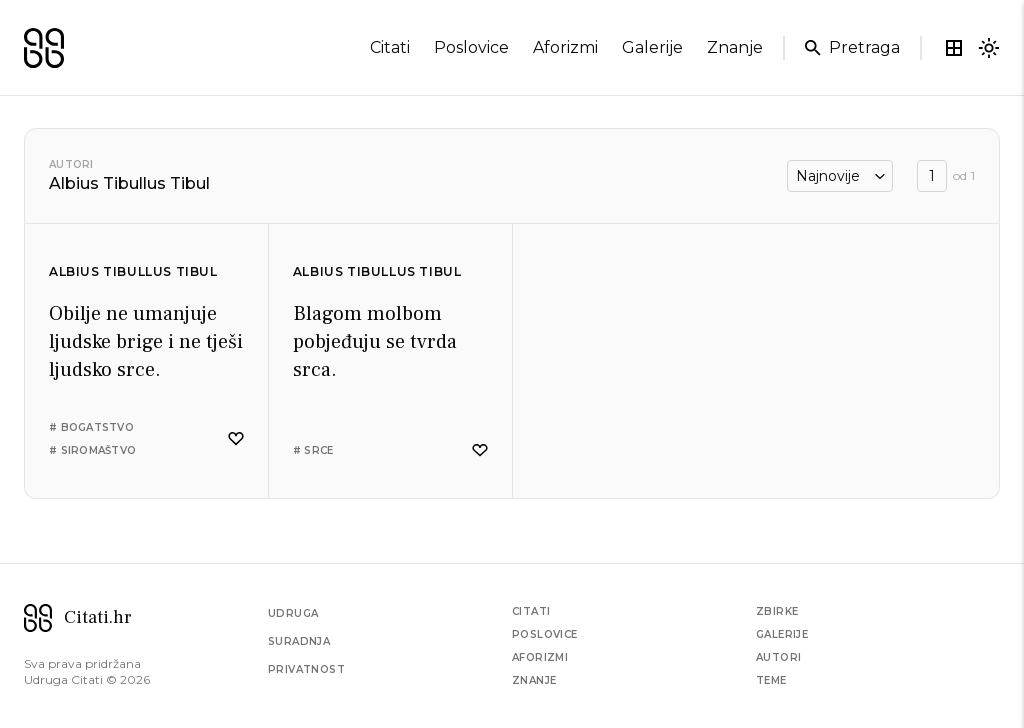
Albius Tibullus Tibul (133, 271)
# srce (313, 450)
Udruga (293, 613)
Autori (71, 164)
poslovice (471, 47)
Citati (531, 611)
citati (390, 47)
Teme (771, 680)
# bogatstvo (91, 427)
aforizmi (565, 47)
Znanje (534, 680)
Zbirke (777, 611)
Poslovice (545, 634)
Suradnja (299, 641)
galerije (652, 47)
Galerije (782, 634)
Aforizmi (540, 657)
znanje (735, 47)
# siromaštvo (92, 450)
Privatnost (306, 669)
